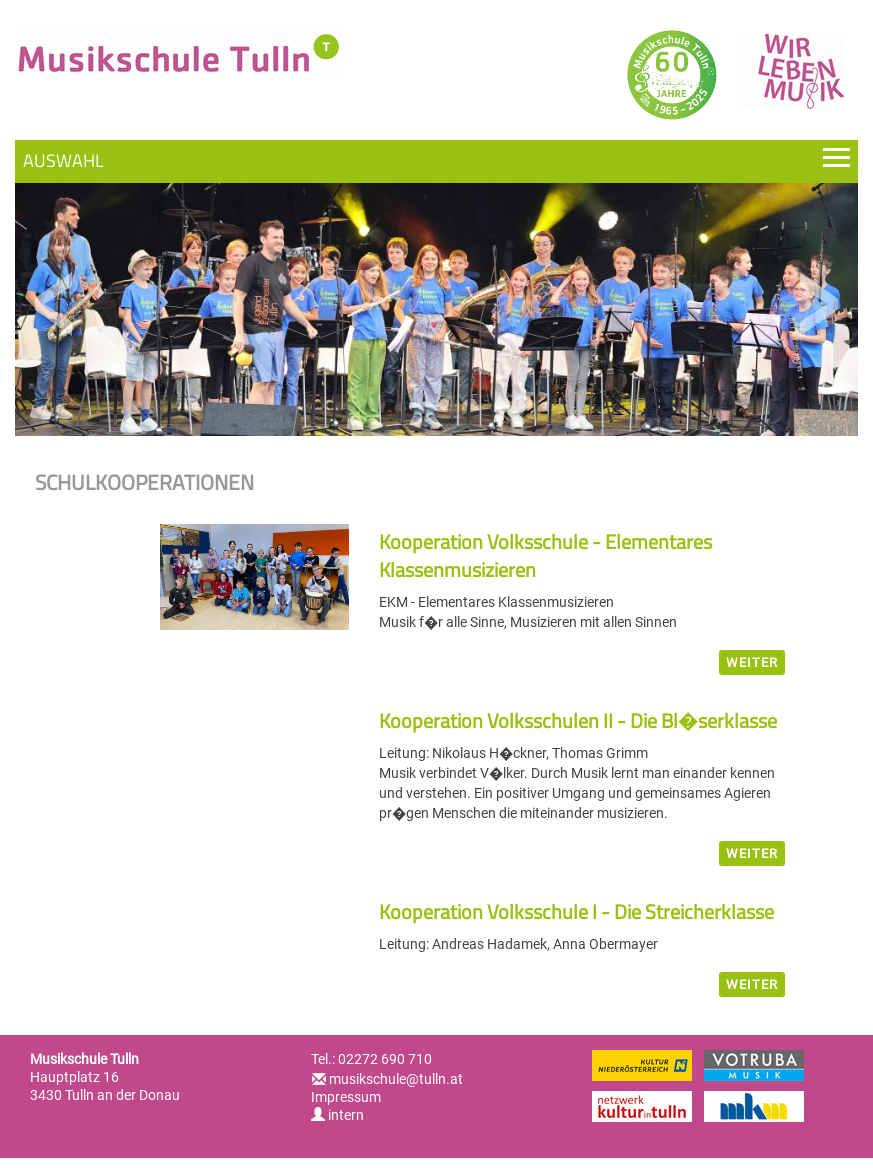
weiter (752, 662)
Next (818, 304)
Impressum (346, 1097)
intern (337, 1115)
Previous (54, 304)
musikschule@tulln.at (396, 1079)
